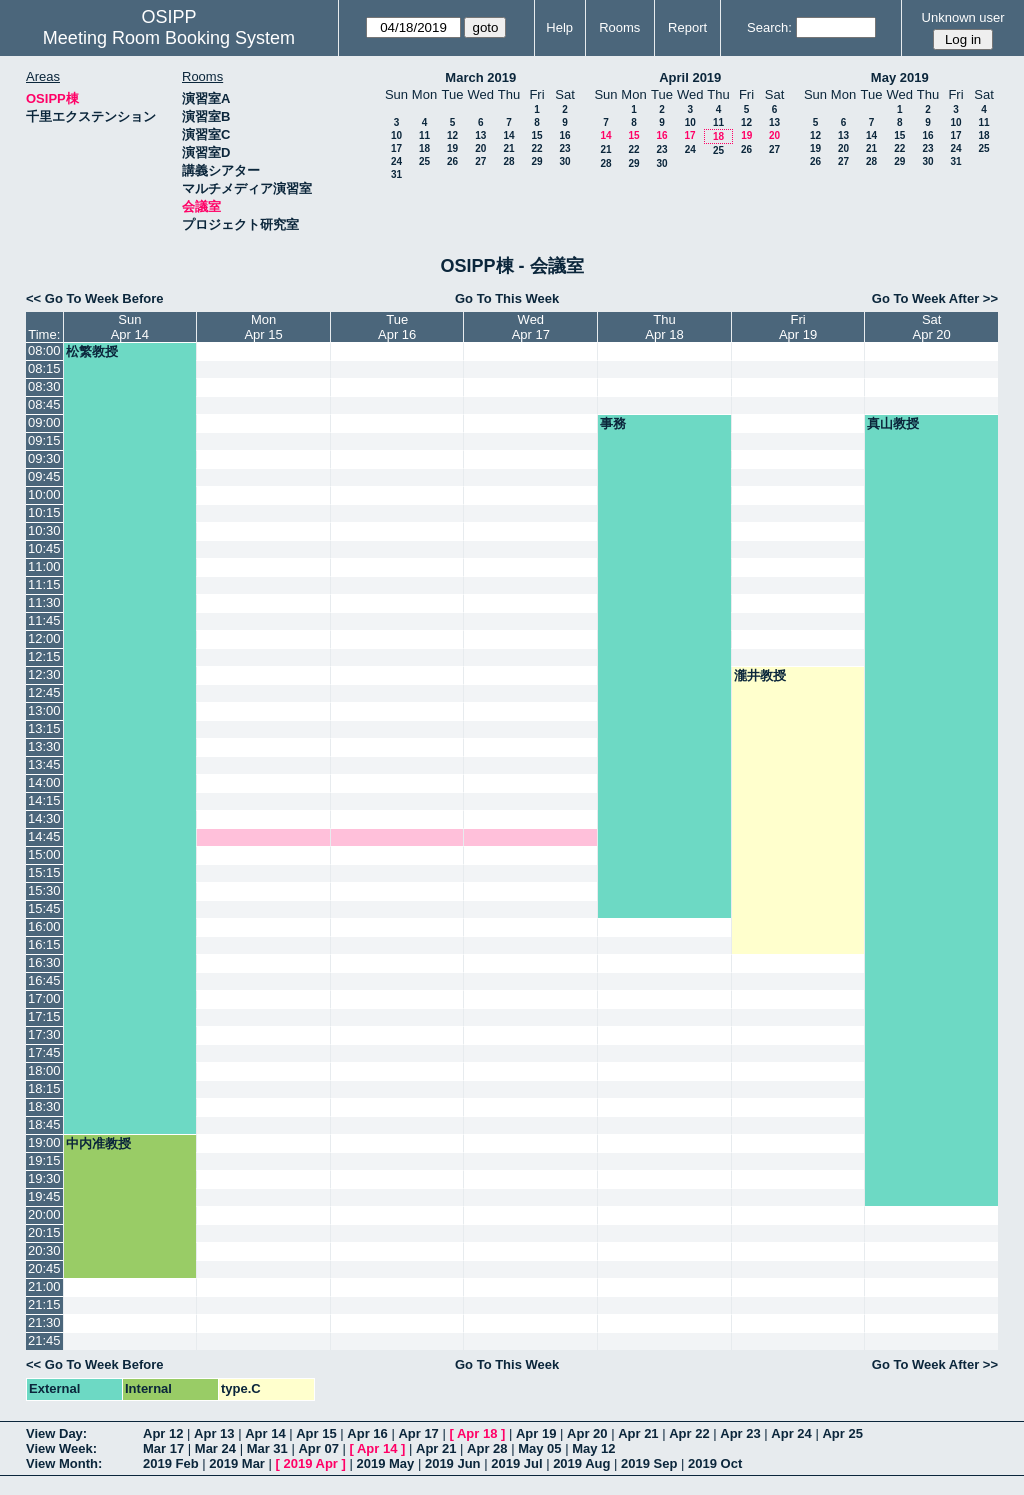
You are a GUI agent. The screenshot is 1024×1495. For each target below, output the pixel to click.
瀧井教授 (760, 675)
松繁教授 (92, 351)
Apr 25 (842, 1433)
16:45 (44, 980)
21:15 (44, 1304)
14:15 (44, 800)
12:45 (44, 692)
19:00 (44, 1142)
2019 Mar (237, 1463)
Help (559, 27)
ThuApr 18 (664, 327)
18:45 (44, 1124)
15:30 (44, 890)
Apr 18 (477, 1433)
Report (687, 27)
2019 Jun (453, 1463)
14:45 (44, 836)
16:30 (44, 962)
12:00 (44, 638)
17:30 (44, 1034)
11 (424, 135)
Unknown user (963, 17)
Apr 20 (587, 1433)
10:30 (44, 530)
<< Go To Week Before (95, 298)
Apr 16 (367, 1433)
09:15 (44, 440)
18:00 (44, 1070)
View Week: (61, 1448)
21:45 (44, 1340)
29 (536, 161)
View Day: (56, 1433)
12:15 (44, 656)
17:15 (44, 1016)
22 (536, 148)
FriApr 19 (798, 327)
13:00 (44, 710)
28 (508, 161)
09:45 (44, 476)
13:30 (44, 746)
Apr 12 (163, 1433)
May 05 (539, 1448)
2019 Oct (715, 1463)
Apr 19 (536, 1433)
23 (564, 148)
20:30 (44, 1250)
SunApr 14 (130, 327)
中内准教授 (98, 1143)
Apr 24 (791, 1433)
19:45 (44, 1196)
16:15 (44, 944)
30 (564, 161)
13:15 (44, 728)
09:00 (44, 422)
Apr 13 (214, 1433)
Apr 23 (740, 1433)
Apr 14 (265, 1433)
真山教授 (893, 423)
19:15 (44, 1160)
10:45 (44, 548)
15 (536, 135)
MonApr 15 (263, 327)
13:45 (44, 764)
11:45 (44, 620)
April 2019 (690, 77)
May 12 (593, 1448)
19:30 (44, 1178)
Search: (769, 27)
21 (508, 148)
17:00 (44, 998)
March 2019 (480, 77)
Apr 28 (487, 1448)
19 (452, 148)
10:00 (44, 494)
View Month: (64, 1463)
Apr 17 (418, 1433)
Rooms (619, 27)
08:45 (44, 404)
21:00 (44, 1286)
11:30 (44, 602)
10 (396, 135)
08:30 (44, 386)
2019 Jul (516, 1463)
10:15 (44, 512)
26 (452, 161)
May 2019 (900, 77)
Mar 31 (267, 1448)
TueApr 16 (397, 327)
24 (396, 161)
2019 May (385, 1463)
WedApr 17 (531, 327)
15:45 (44, 908)
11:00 (44, 566)
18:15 (44, 1088)
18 (424, 148)
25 (424, 161)
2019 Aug (581, 1463)
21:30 (44, 1322)
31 (396, 174)
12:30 (44, 674)
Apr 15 (316, 1433)
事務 (613, 423)
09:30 (44, 458)
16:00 (44, 926)
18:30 (44, 1106)
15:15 (44, 872)
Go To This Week (507, 298)
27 (480, 161)
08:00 (44, 350)
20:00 (44, 1214)
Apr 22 (689, 1433)
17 (396, 148)
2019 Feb (171, 1463)
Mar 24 (215, 1448)
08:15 (44, 368)
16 (564, 135)
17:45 (44, 1052)
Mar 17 (163, 1448)
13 (480, 135)
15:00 (44, 854)
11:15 (44, 584)
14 (508, 135)
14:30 (44, 818)
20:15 (44, 1232)
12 (452, 135)
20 (480, 148)
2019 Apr (310, 1463)
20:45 (44, 1268)
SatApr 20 (932, 327)
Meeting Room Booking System (169, 38)
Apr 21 (638, 1433)
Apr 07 (318, 1448)
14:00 (44, 782)
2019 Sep (649, 1463)
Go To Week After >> (935, 298)
